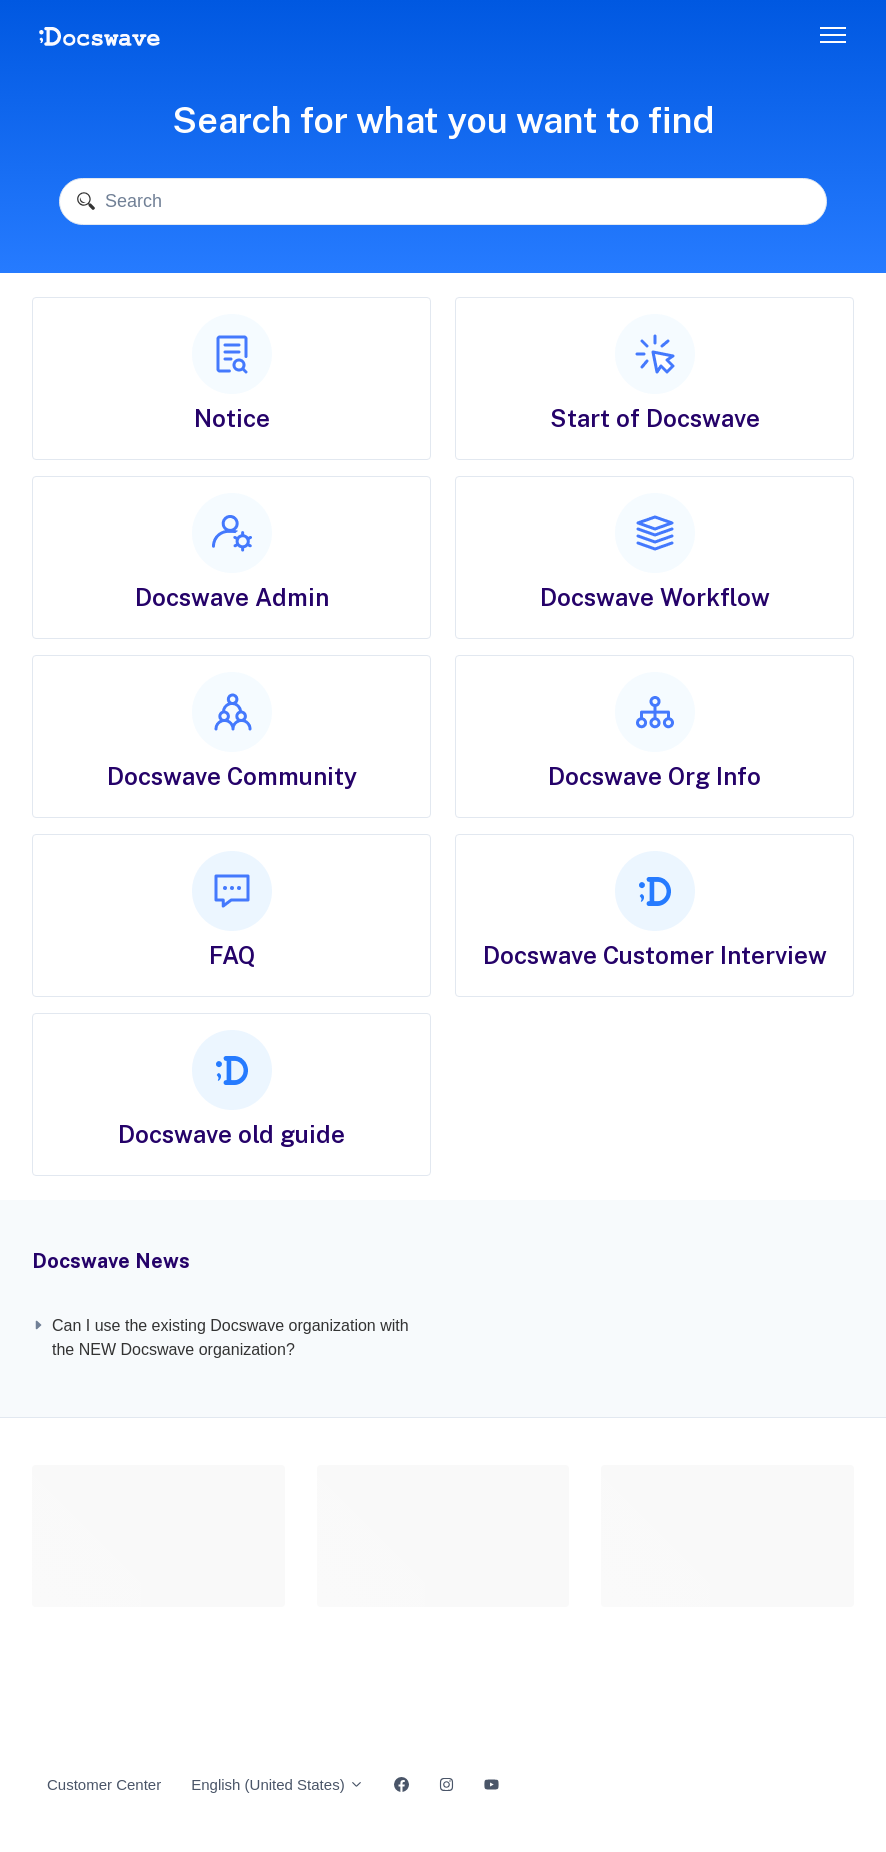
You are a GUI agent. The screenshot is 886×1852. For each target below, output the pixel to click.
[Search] (443, 201)
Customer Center (104, 1784)
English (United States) (277, 1784)
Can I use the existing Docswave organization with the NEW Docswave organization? (230, 1337)
